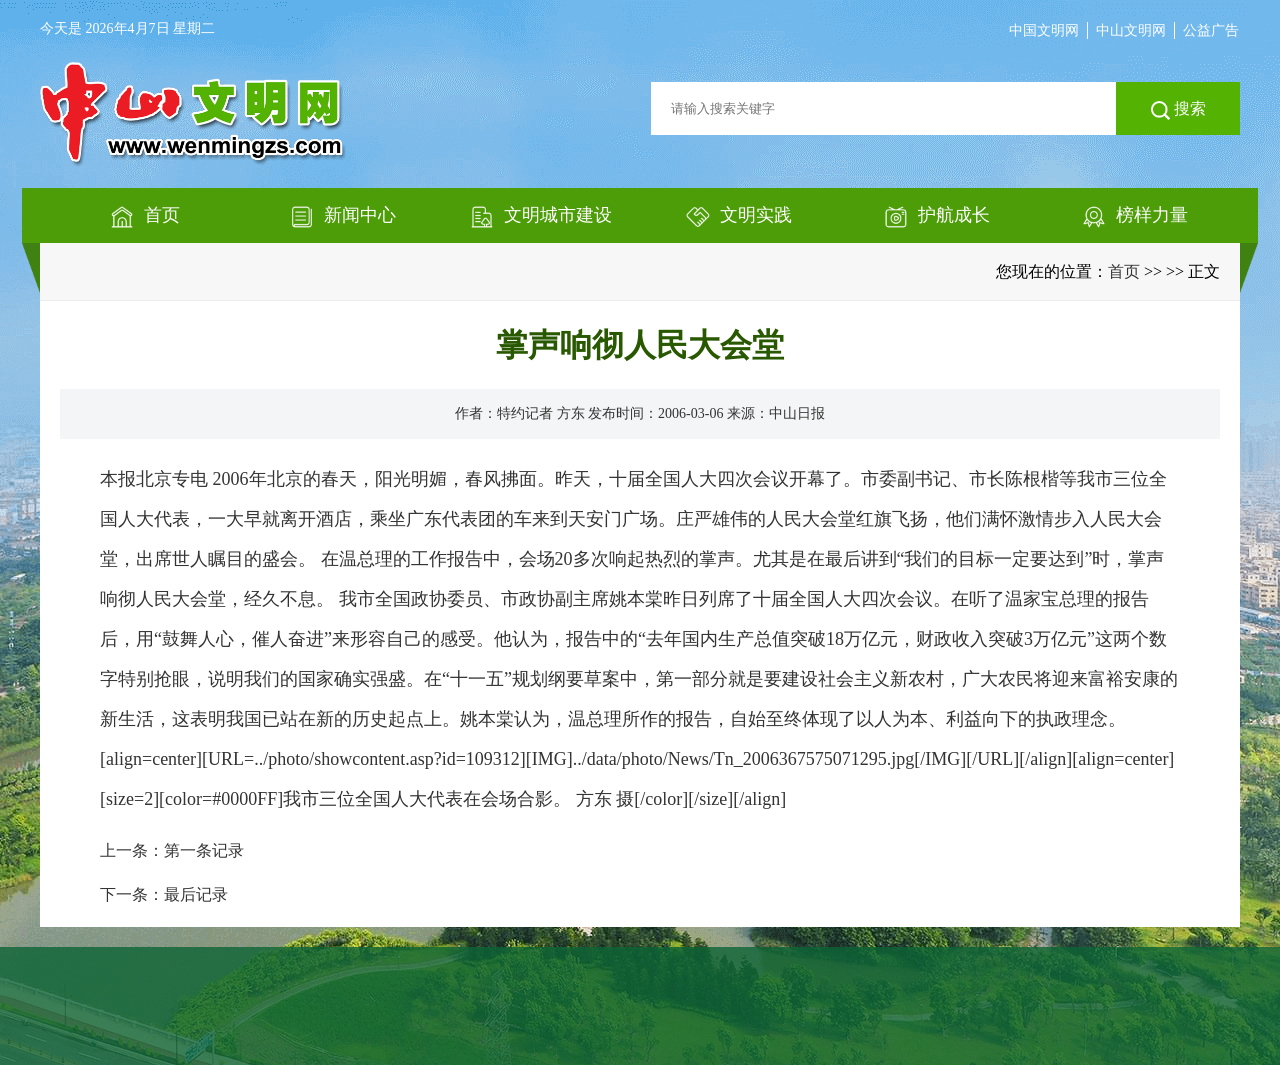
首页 (1124, 271)
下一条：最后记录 (164, 894)
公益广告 (1211, 30)
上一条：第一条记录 (172, 850)
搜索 (1178, 110)
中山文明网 (1131, 30)
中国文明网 (1044, 30)
